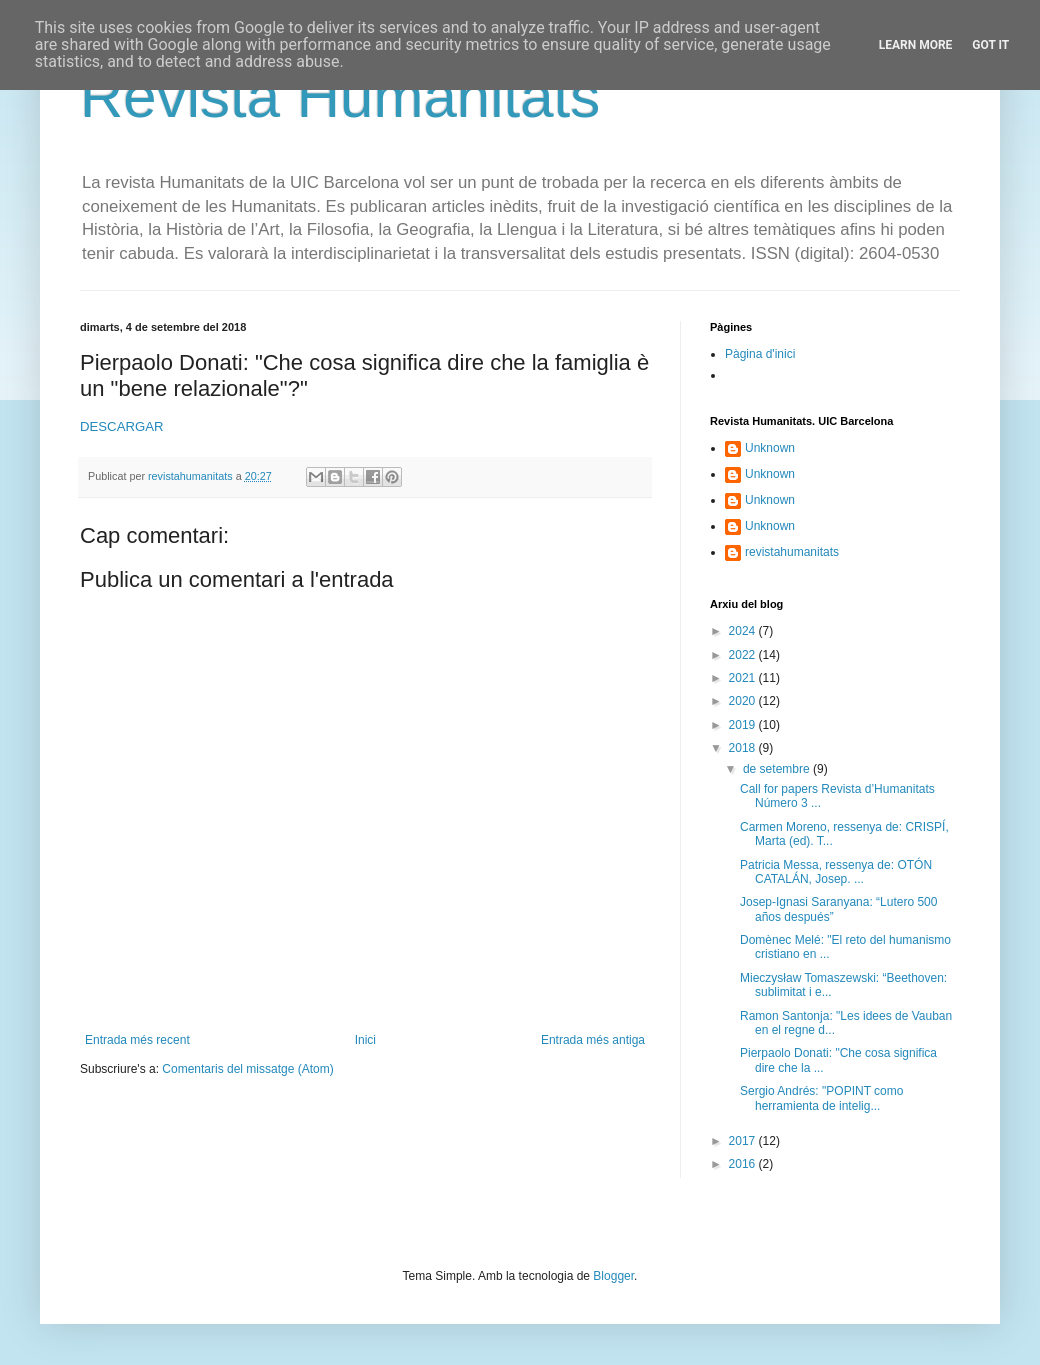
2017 (744, 1141)
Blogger (613, 1276)
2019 (744, 725)
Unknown (770, 448)
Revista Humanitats (340, 96)
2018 (744, 748)
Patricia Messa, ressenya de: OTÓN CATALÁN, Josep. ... (836, 872)
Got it (990, 45)
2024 (744, 631)
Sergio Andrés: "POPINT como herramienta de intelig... (821, 1098)
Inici (365, 1040)
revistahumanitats (792, 552)
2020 (744, 701)
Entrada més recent (137, 1040)
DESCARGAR (122, 426)
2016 (744, 1164)
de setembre (778, 769)
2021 (744, 678)
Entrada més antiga (593, 1040)
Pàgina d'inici (760, 354)
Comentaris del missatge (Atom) (247, 1069)
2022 (744, 655)
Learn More (916, 45)
